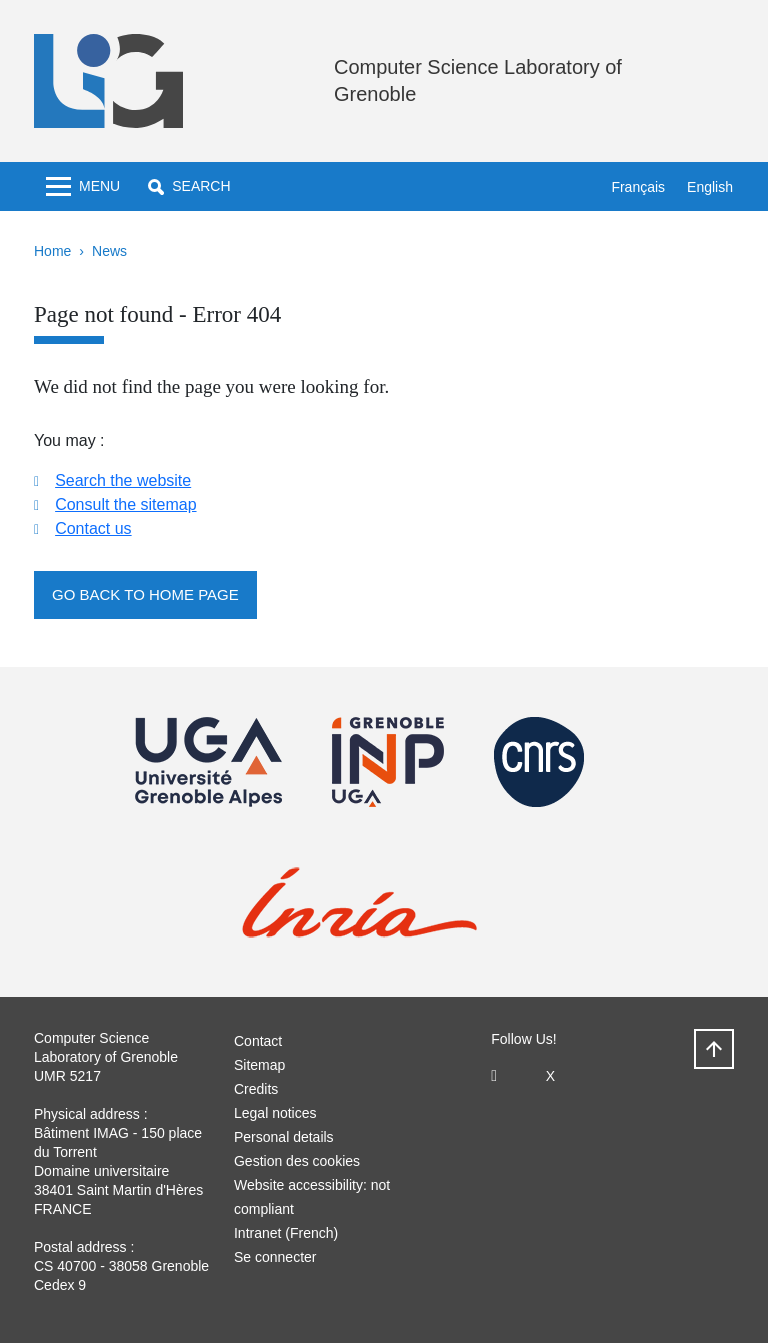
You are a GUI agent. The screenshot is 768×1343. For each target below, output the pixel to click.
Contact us (93, 528)
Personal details (284, 1137)
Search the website (123, 480)
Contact (258, 1041)
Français (638, 187)
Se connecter (275, 1257)
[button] (189, 186)
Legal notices (275, 1113)
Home (52, 251)
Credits (256, 1089)
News (109, 251)
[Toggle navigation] (83, 186)
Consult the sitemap (125, 504)
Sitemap (259, 1065)
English (710, 187)
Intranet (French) (286, 1233)
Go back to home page (145, 594)
